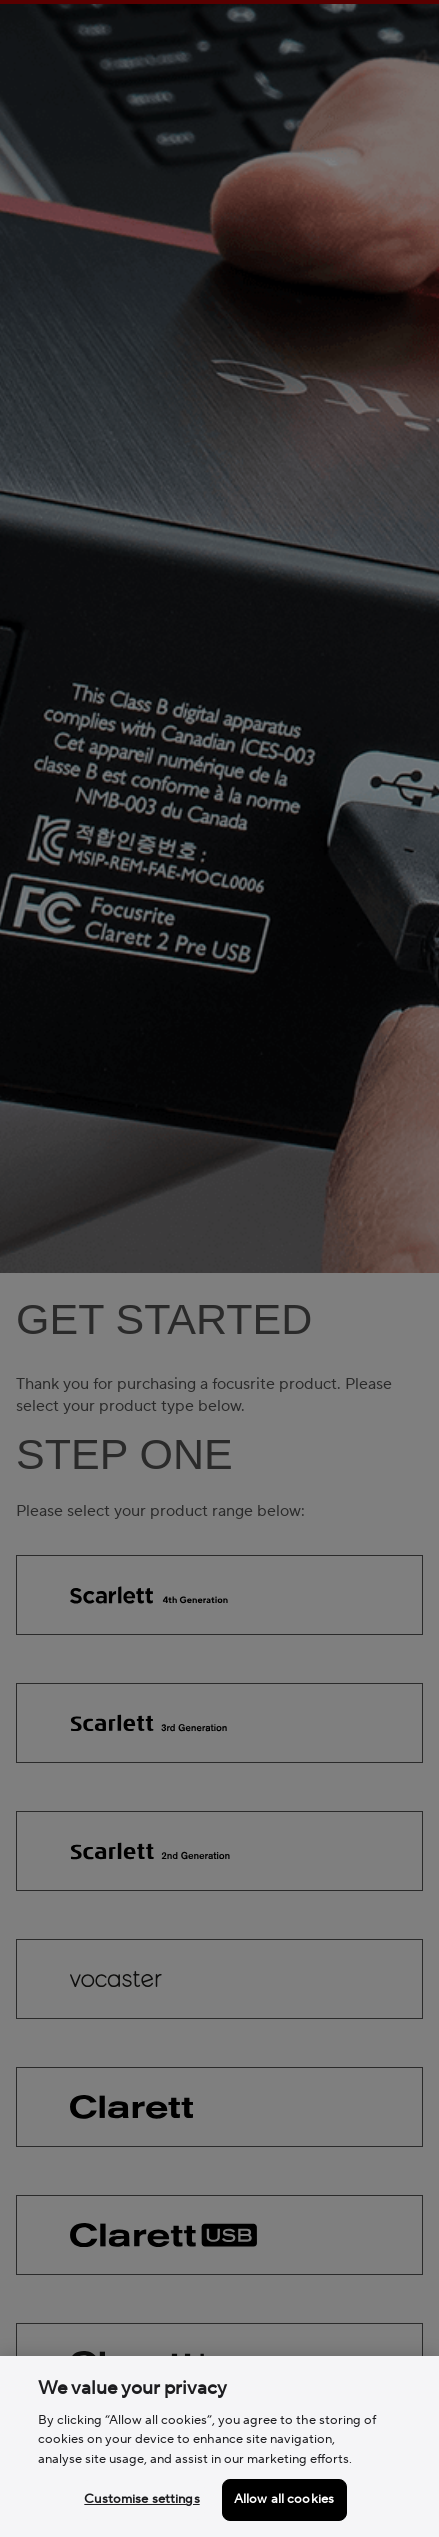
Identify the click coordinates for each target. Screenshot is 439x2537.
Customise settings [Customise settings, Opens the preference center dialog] (141, 2499)
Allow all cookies (284, 2499)
